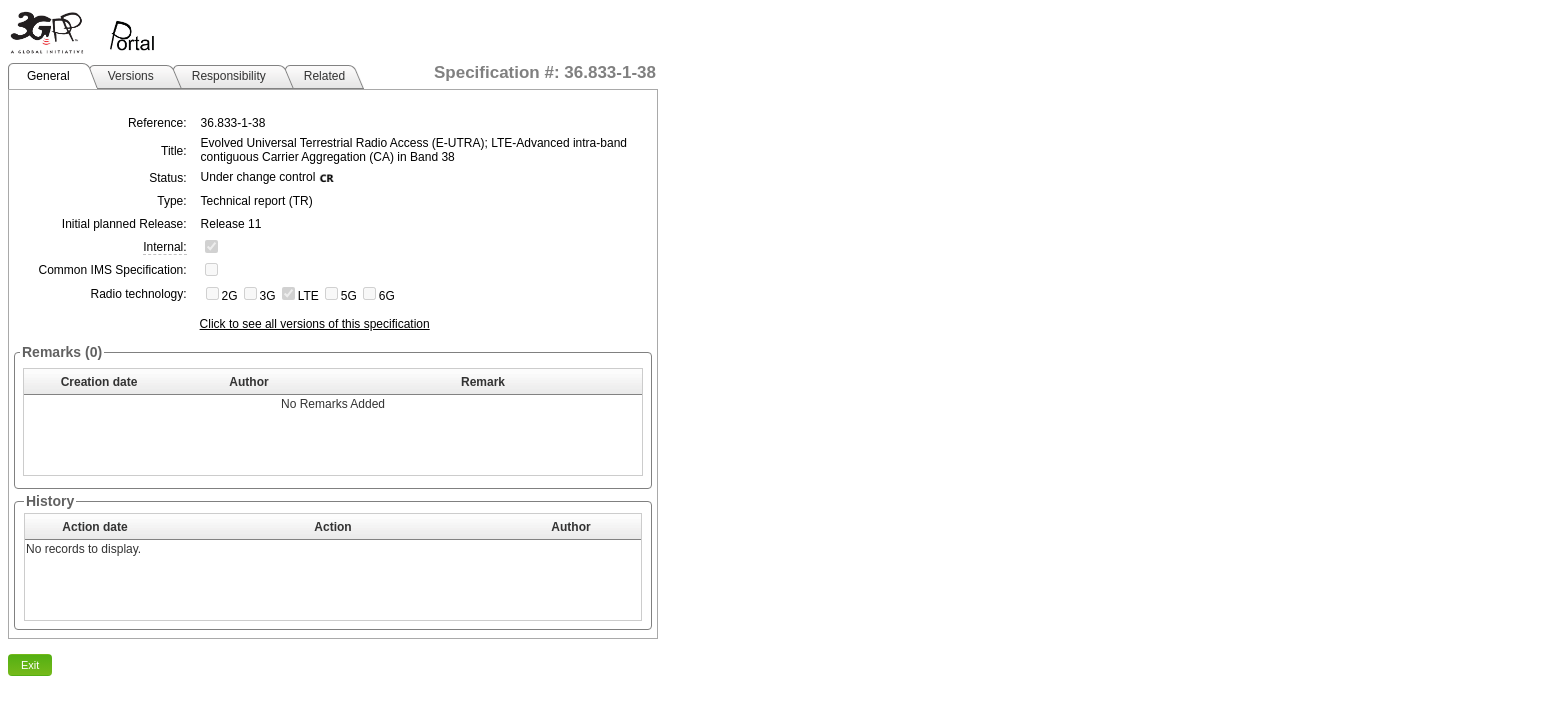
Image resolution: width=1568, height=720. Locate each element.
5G (349, 296)
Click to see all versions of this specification (315, 324)
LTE (308, 296)
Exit (30, 665)
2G (230, 296)
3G (268, 296)
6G (387, 296)
